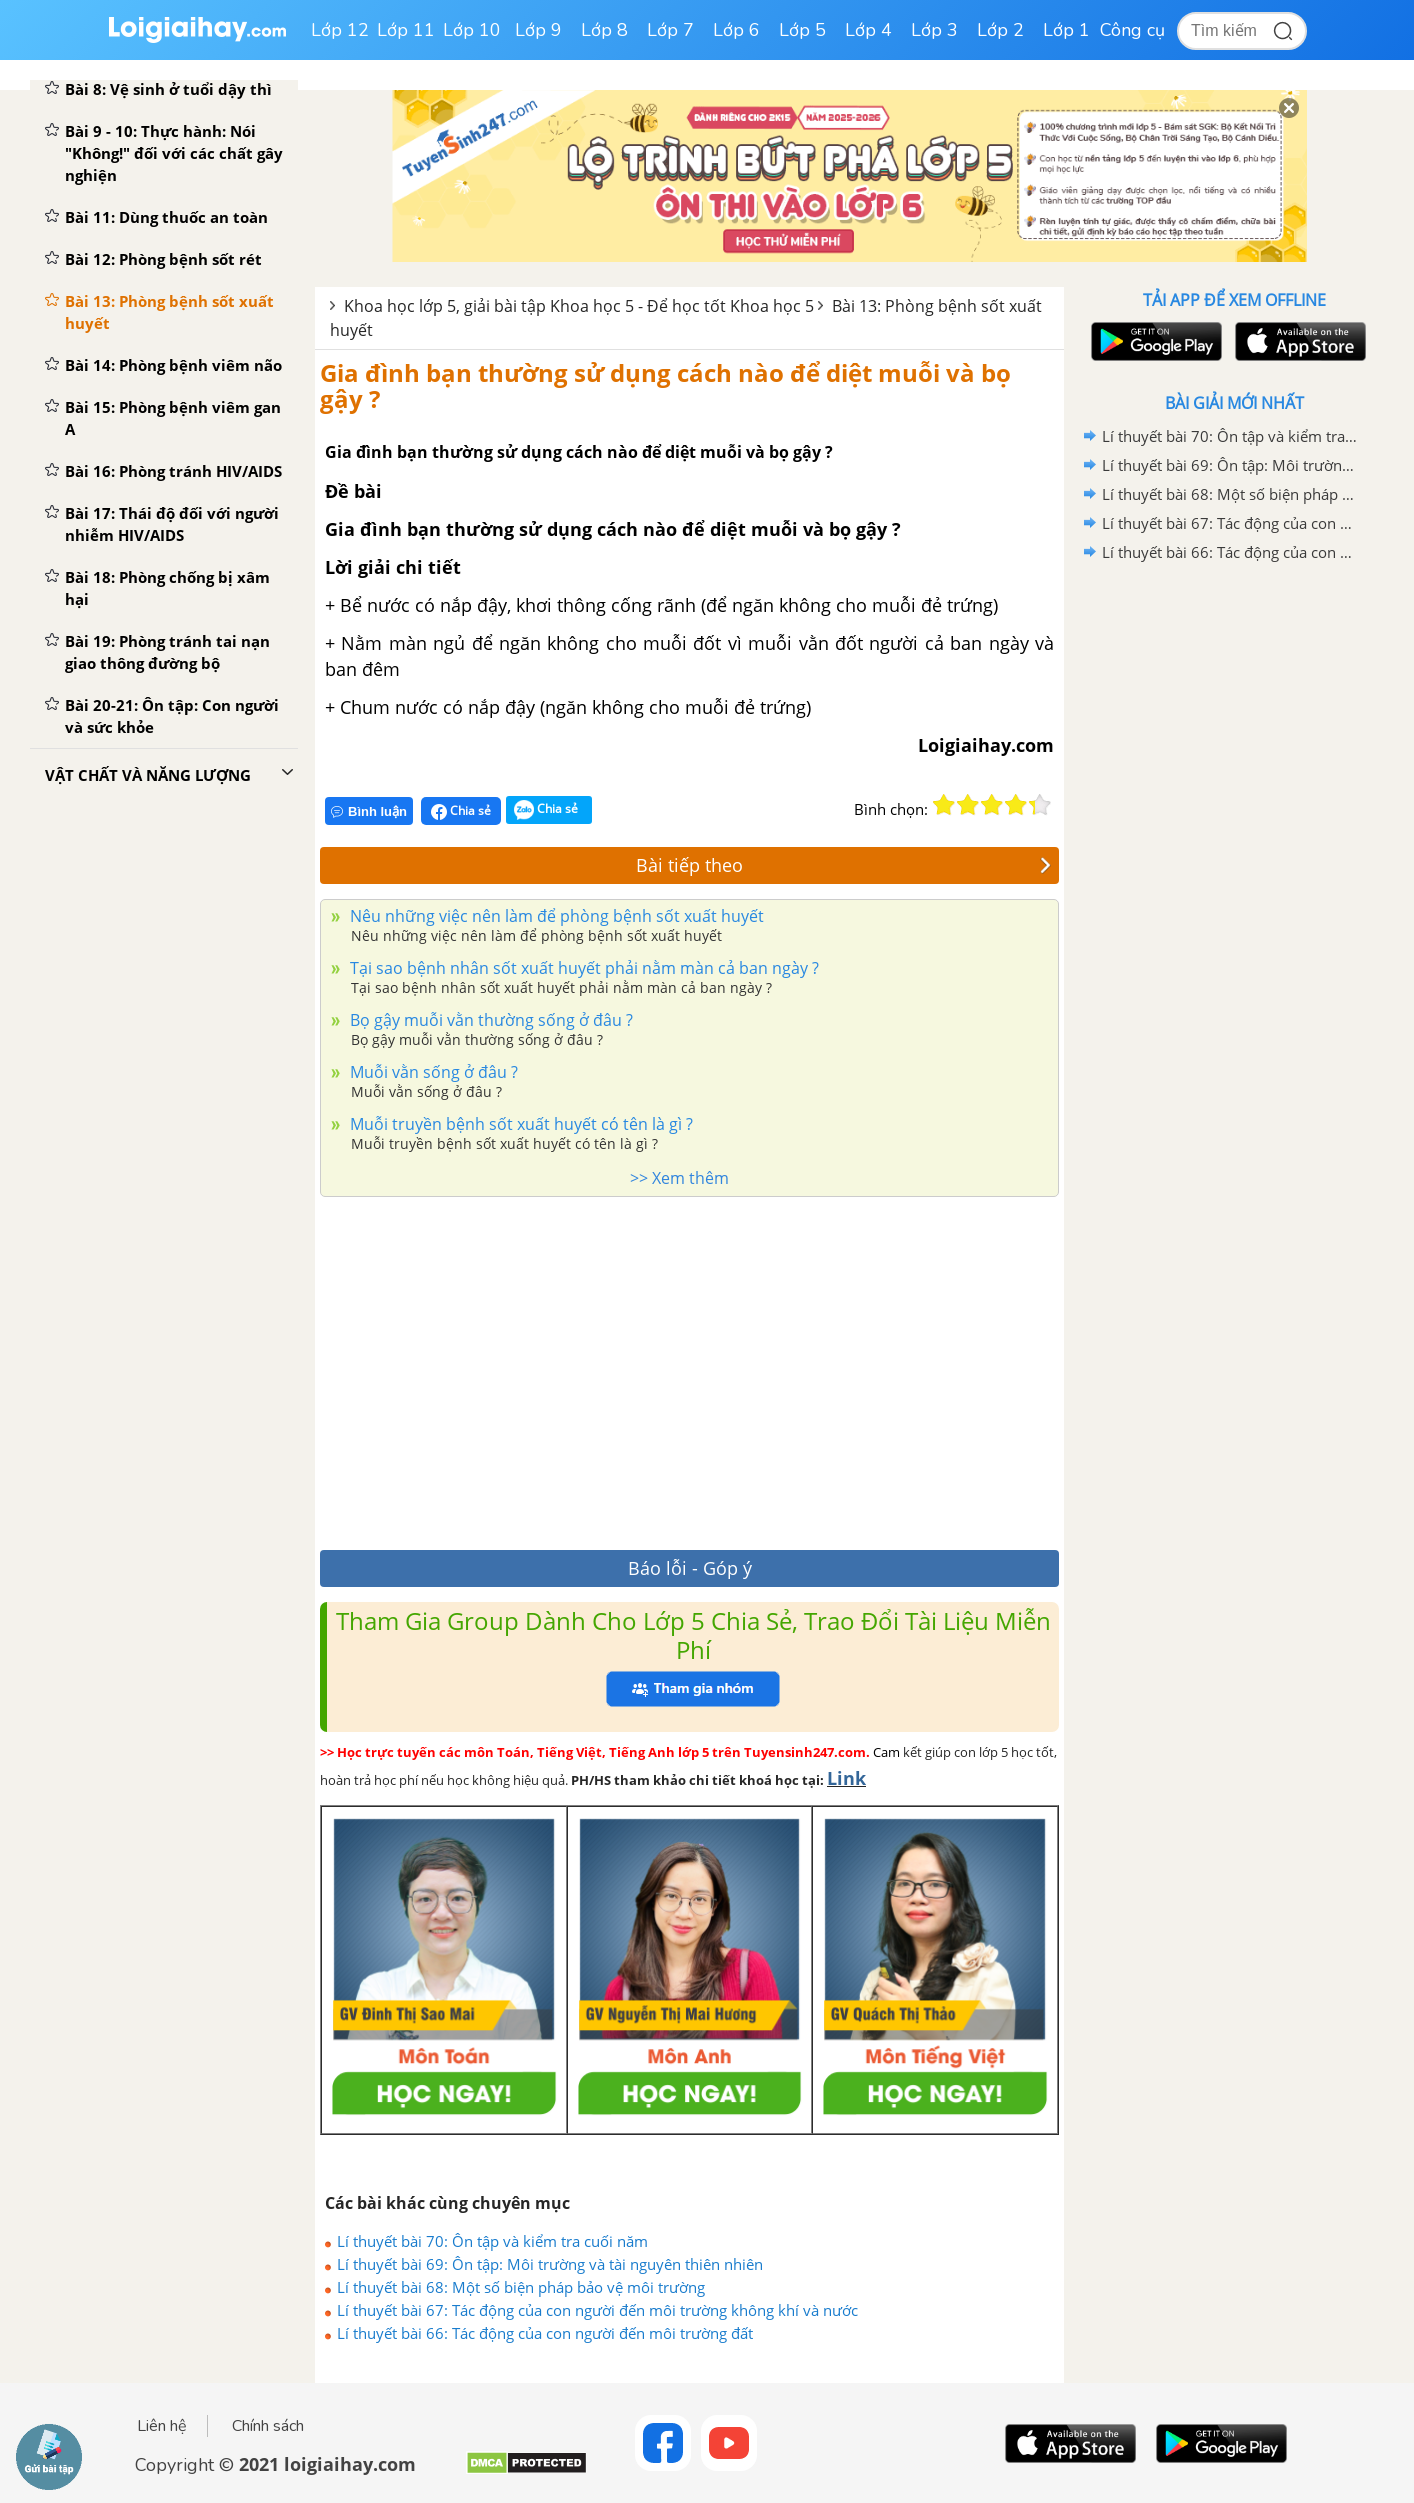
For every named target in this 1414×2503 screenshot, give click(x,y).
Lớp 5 (802, 30)
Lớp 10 (472, 30)
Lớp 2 (1000, 30)
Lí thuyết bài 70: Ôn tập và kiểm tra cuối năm (492, 2241)
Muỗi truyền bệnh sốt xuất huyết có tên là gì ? (519, 1124)
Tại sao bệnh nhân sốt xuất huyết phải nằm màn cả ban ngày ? (582, 968)
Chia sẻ (461, 811)
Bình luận (369, 811)
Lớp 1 (1066, 30)
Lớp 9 (538, 30)
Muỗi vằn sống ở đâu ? (432, 1072)
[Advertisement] (689, 1368)
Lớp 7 (670, 30)
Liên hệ (162, 2426)
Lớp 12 (340, 30)
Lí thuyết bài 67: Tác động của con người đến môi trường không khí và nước (597, 2310)
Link (846, 1778)
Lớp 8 (604, 30)
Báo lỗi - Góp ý (690, 1568)
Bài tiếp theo (843, 865)
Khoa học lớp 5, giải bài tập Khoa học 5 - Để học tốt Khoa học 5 (579, 306)
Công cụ (1132, 30)
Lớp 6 (736, 30)
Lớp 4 (868, 30)
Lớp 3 (934, 30)
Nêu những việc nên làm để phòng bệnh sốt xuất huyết (555, 916)
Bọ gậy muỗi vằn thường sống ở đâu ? (489, 1020)
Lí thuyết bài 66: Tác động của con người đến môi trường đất (545, 2333)
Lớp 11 (406, 30)
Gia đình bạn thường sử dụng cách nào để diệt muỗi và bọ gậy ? (665, 385)
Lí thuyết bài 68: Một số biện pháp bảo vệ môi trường (521, 2287)
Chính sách (268, 2426)
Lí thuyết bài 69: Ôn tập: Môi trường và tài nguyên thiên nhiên (550, 2264)
